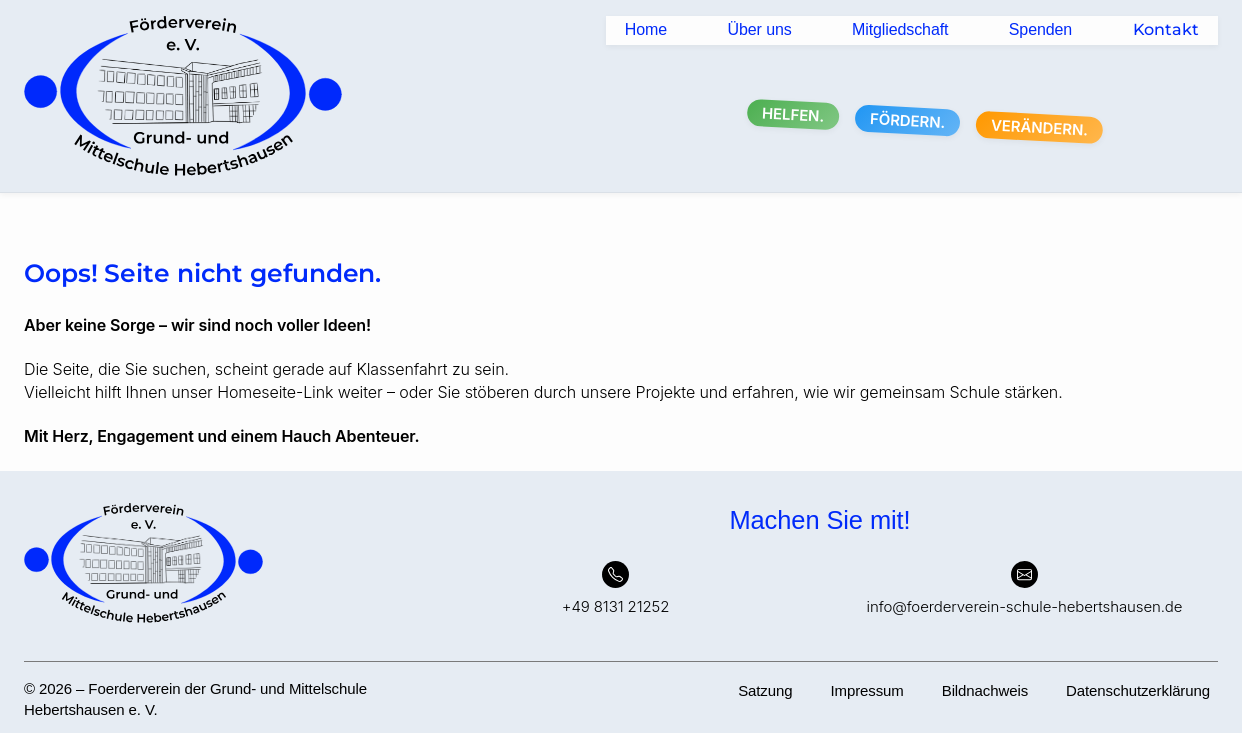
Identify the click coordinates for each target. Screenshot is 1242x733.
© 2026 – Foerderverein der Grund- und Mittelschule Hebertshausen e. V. (195, 699)
